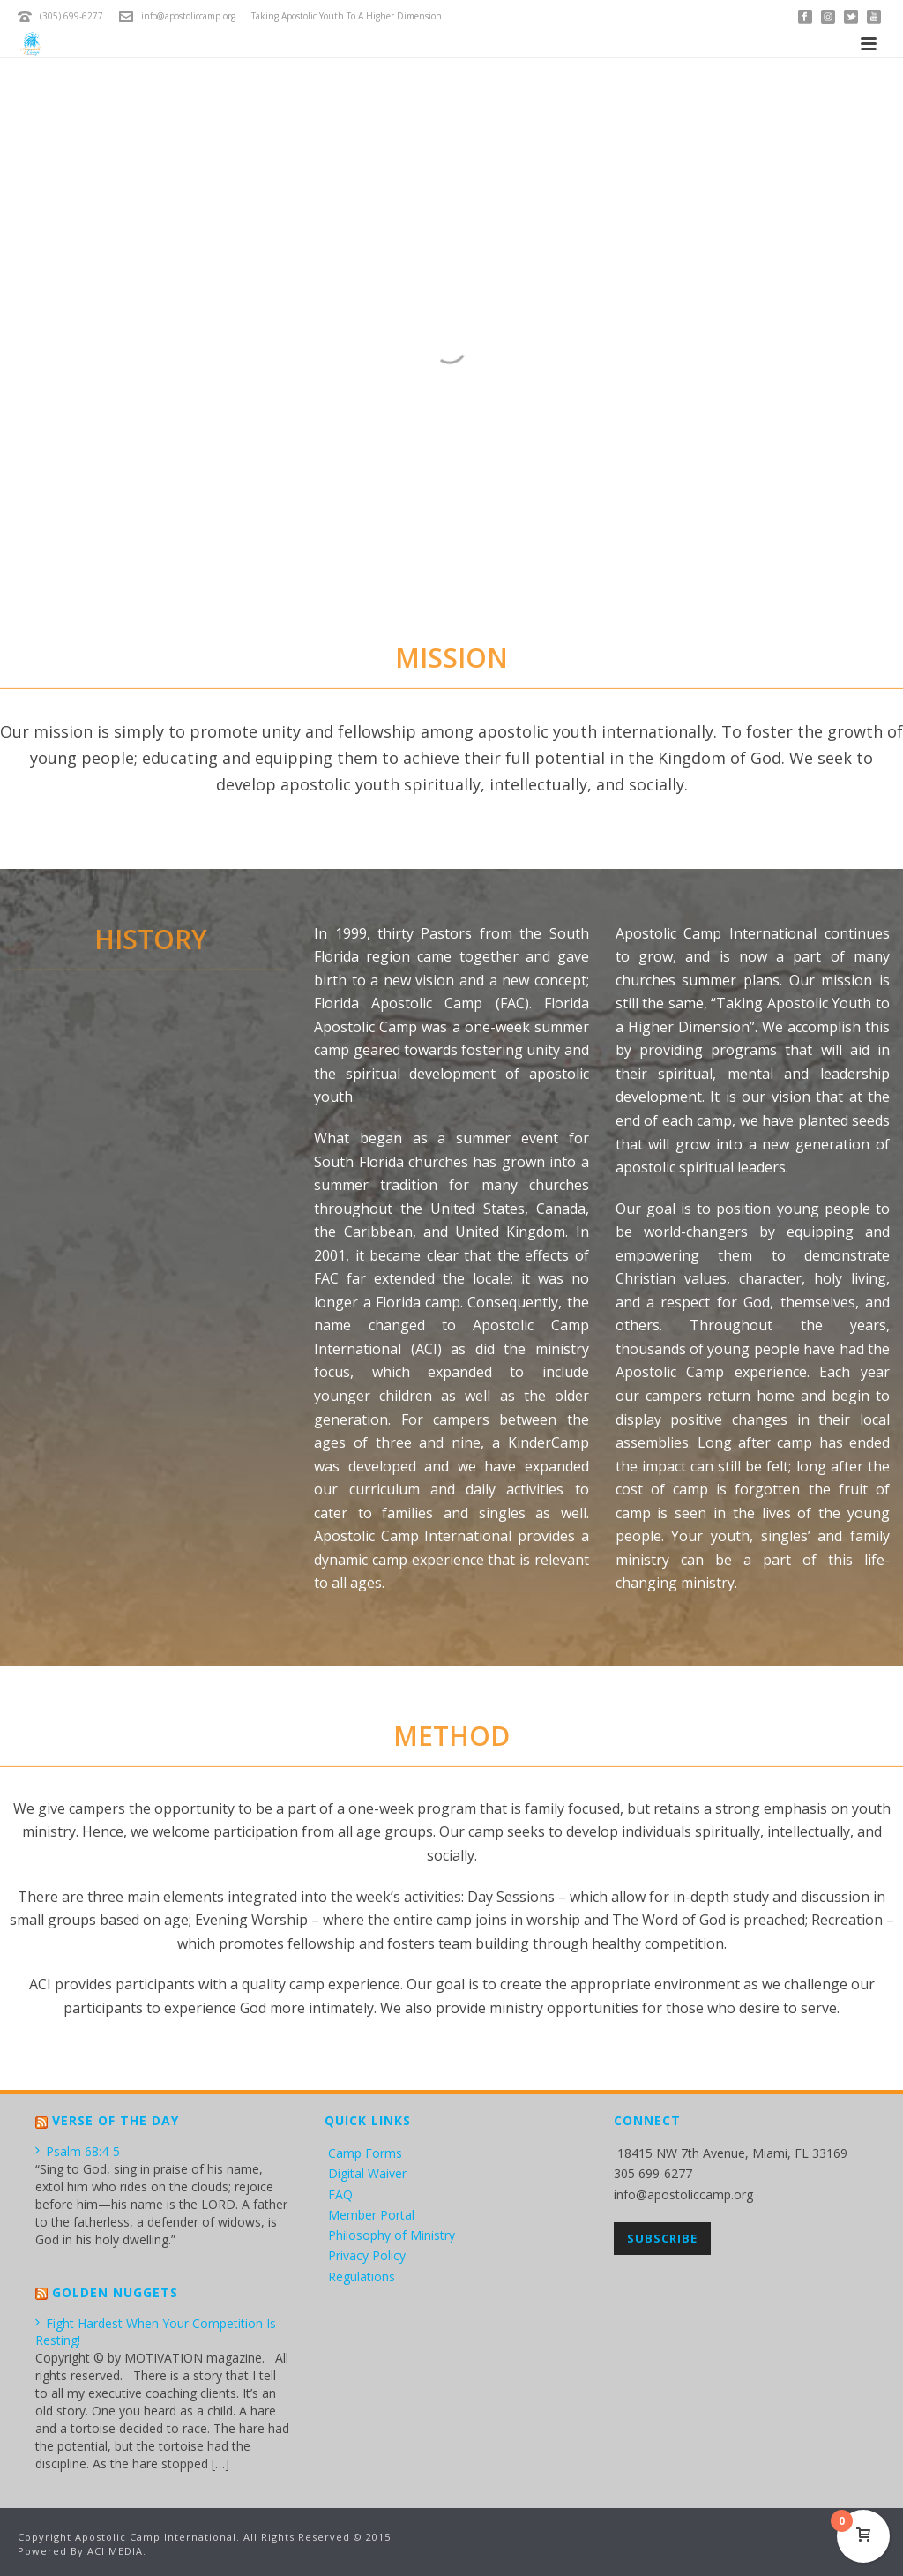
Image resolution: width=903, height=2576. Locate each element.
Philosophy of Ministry (391, 2235)
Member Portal (371, 2214)
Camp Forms (365, 2153)
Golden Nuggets (115, 2292)
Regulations (361, 2276)
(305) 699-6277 (71, 16)
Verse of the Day (115, 2120)
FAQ (340, 2194)
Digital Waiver (367, 2173)
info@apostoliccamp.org (188, 16)
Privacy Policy (367, 2255)
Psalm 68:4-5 (77, 2151)
